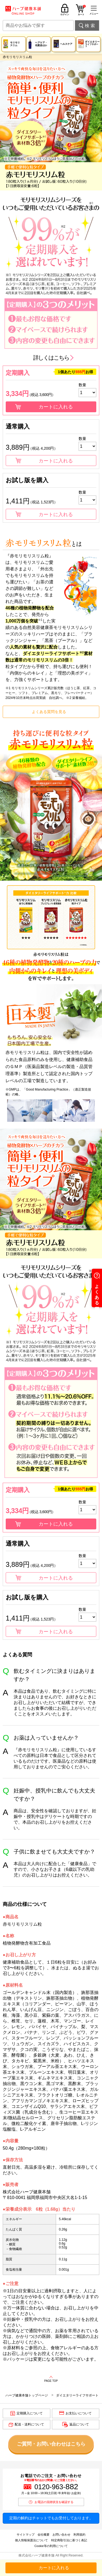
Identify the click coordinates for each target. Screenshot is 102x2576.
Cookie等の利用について (50, 2546)
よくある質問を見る (49, 711)
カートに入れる (56, 407)
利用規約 (79, 2534)
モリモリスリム (15, 43)
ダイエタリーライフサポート (77, 2395)
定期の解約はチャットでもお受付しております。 (51, 2518)
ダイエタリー (92, 43)
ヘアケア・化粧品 (41, 43)
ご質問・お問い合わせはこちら (51, 2444)
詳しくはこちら (51, 357)
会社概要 (44, 2534)
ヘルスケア (66, 44)
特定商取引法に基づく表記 (69, 2540)
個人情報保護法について (31, 2540)
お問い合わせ (61, 2534)
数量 (82, 385)
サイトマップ (26, 2534)
